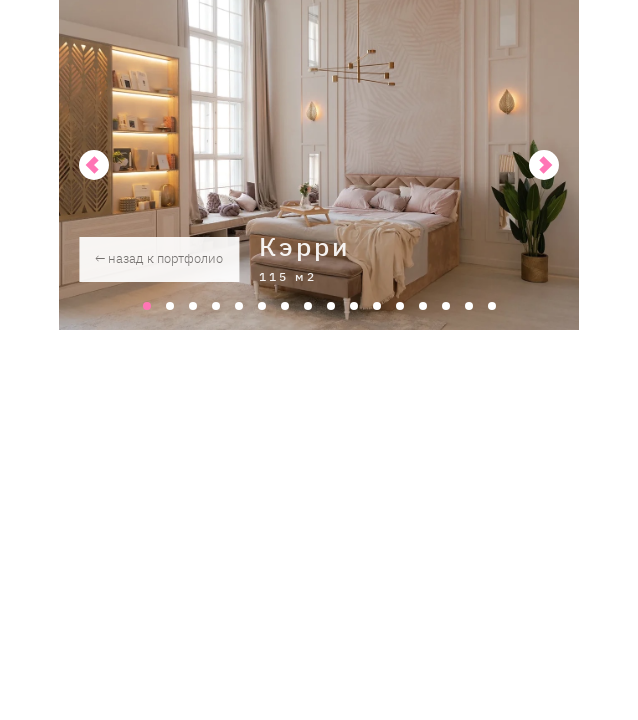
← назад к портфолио (159, 258)
